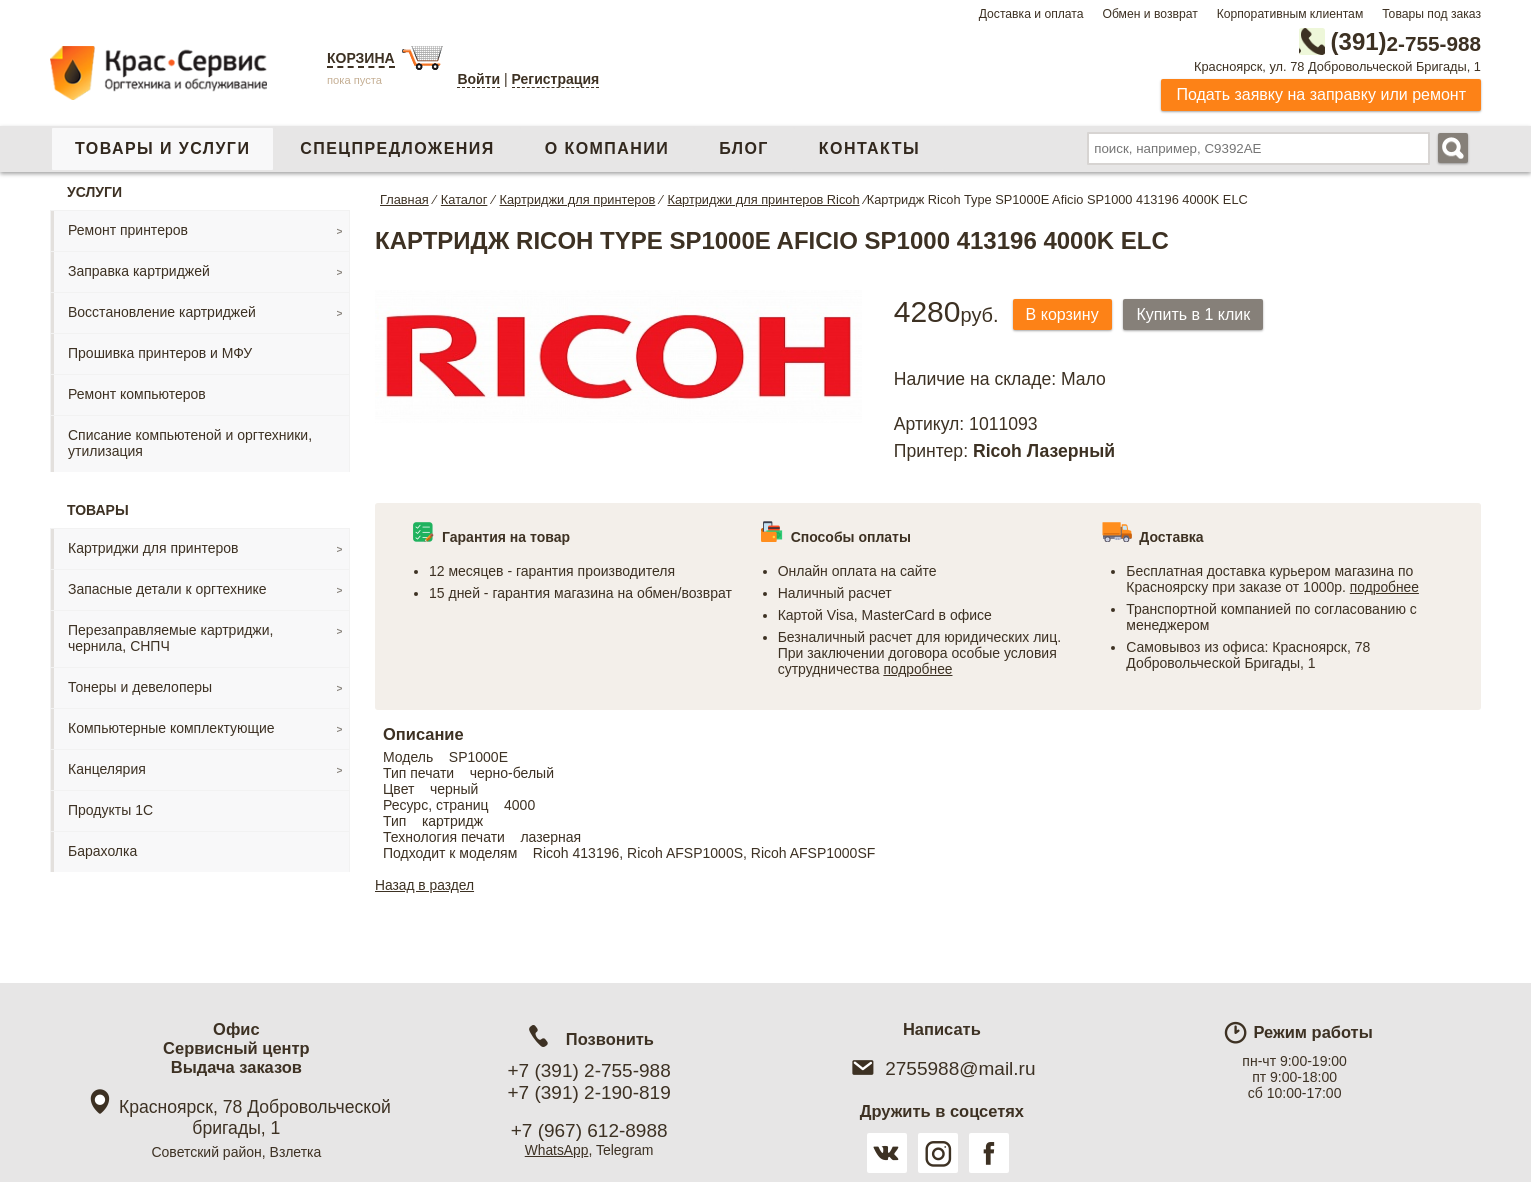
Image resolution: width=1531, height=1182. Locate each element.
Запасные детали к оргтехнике (167, 589)
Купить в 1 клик (1199, 314)
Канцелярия (107, 769)
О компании (607, 148)
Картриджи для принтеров (153, 548)
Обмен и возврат (1149, 14)
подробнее (918, 669)
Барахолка (102, 851)
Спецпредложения (397, 148)
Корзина (361, 58)
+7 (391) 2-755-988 (589, 1070)
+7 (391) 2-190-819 (589, 1092)
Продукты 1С (110, 810)
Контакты (869, 148)
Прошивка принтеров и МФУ (160, 353)
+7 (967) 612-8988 (589, 1130)
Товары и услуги (162, 148)
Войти (478, 79)
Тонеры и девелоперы (140, 687)
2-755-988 (1380, 42)
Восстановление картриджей (162, 312)
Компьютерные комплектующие (171, 728)
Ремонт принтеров (128, 230)
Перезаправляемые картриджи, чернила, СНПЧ (170, 638)
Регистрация (556, 79)
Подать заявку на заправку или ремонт (1321, 94)
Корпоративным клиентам (1290, 14)
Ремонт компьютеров (137, 394)
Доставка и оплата (1031, 14)
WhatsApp (556, 1150)
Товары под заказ (1431, 14)
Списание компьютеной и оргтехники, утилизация (190, 443)
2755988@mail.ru (941, 1068)
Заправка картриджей (139, 271)
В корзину (1064, 314)
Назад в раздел (425, 885)
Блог (744, 148)
